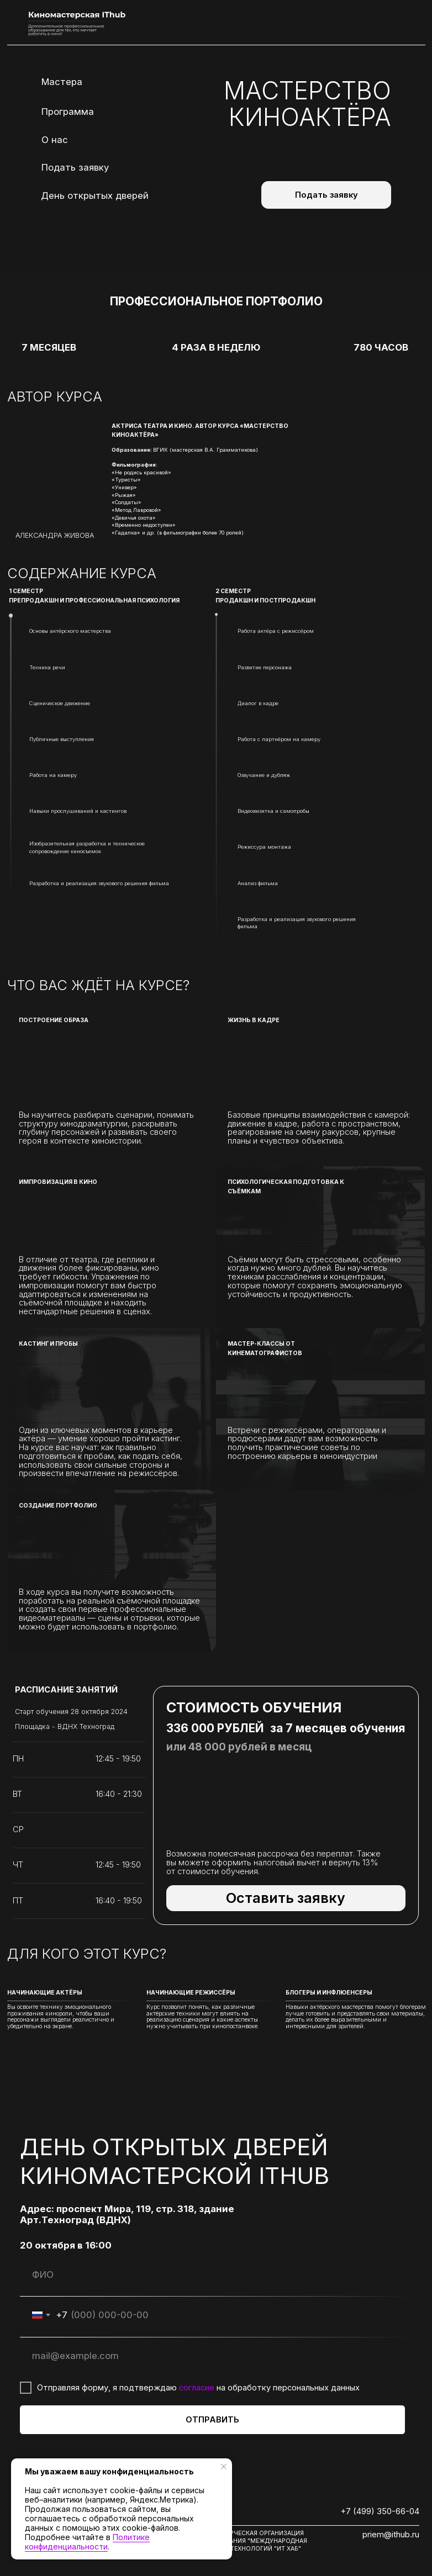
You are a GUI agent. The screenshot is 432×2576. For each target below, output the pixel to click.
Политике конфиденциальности (87, 2541)
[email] (212, 2356)
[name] (212, 2274)
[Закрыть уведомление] (223, 2466)
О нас (54, 139)
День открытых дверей (95, 195)
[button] (285, 1898)
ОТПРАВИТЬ (212, 2420)
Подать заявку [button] (75, 167)
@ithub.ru (401, 2535)
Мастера (61, 81)
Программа (67, 111)
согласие (196, 2388)
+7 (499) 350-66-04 (380, 2511)
